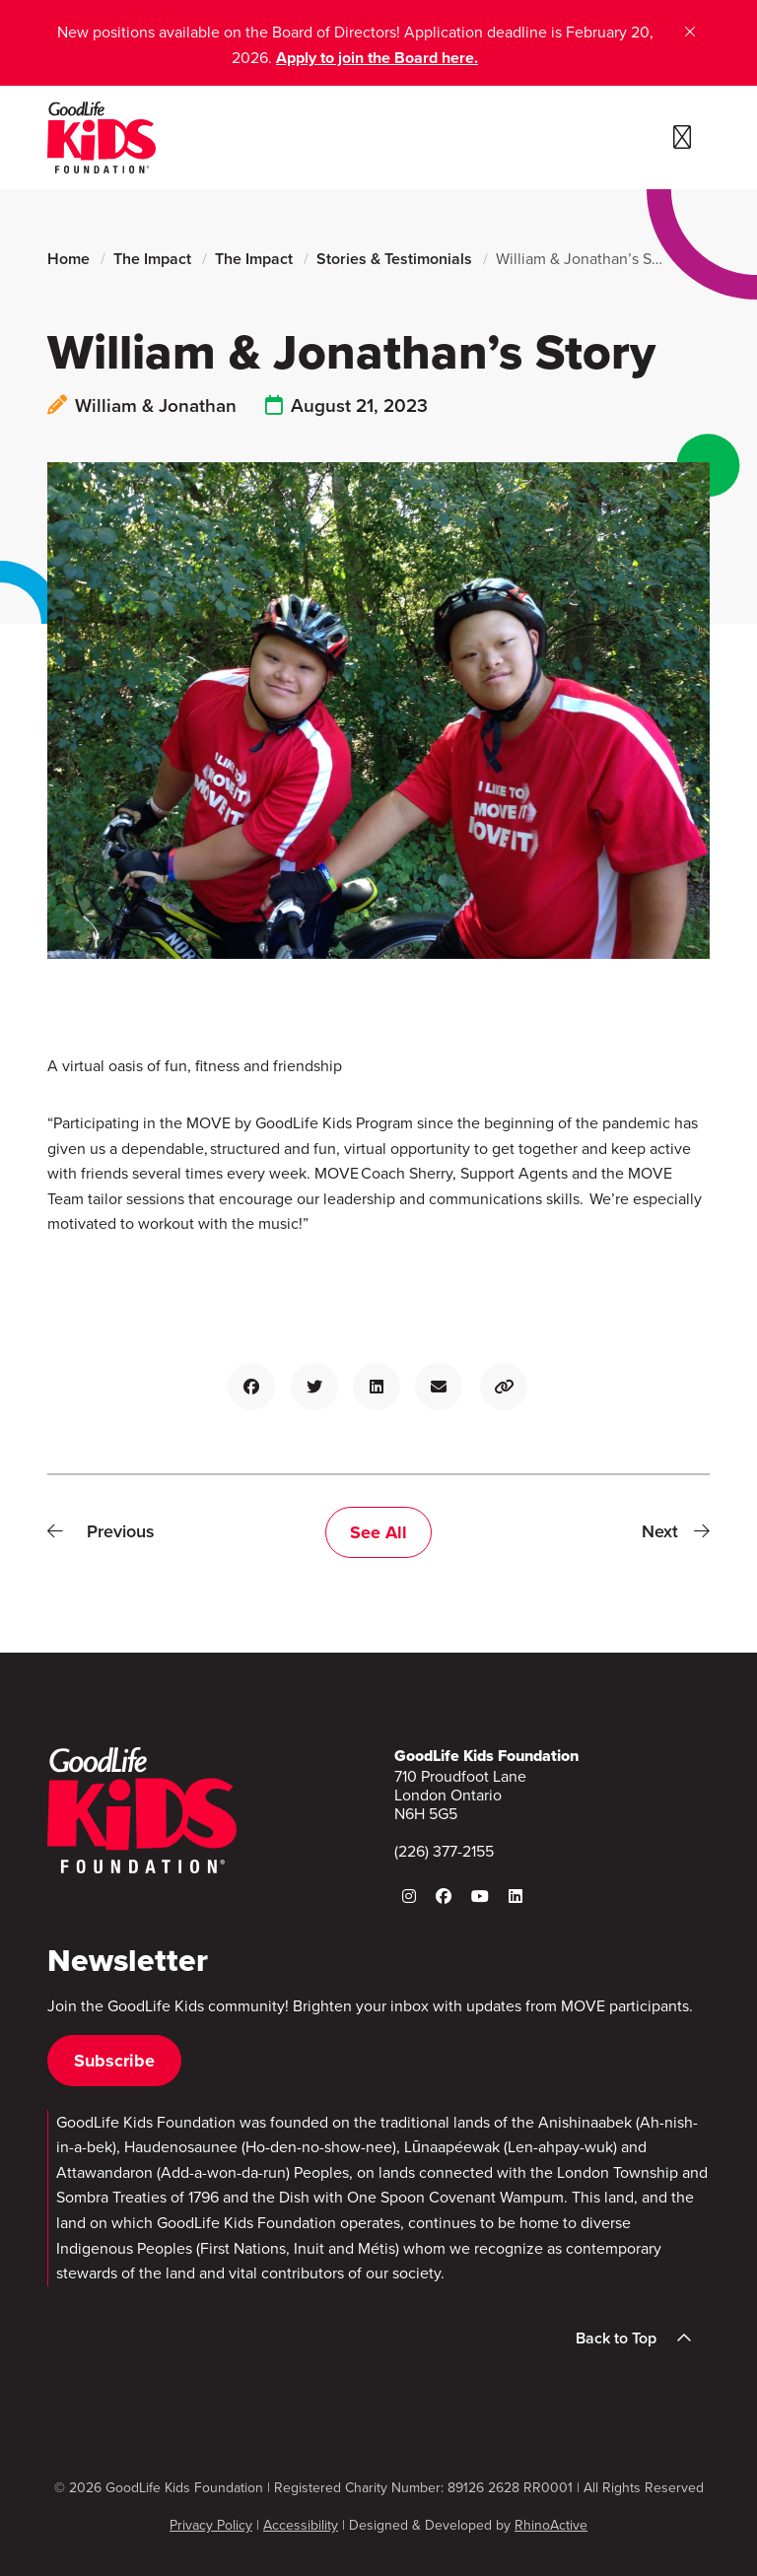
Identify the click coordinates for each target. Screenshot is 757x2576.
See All (378, 1532)
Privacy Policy (211, 2525)
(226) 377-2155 (444, 1851)
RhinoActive (551, 2525)
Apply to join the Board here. (377, 57)
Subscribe (114, 2060)
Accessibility (300, 2525)
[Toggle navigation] (682, 138)
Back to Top (640, 2338)
